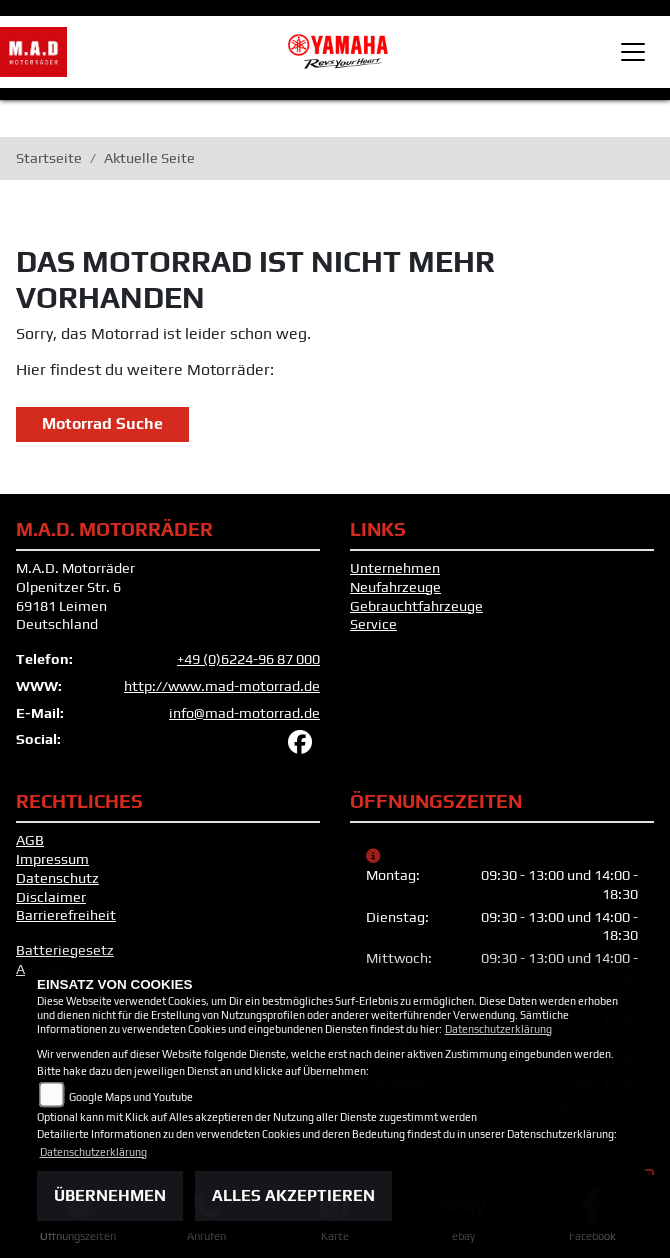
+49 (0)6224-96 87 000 (248, 659)
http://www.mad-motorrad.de (222, 686)
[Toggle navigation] (633, 52)
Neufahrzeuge (395, 587)
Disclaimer (51, 897)
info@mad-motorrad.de (244, 713)
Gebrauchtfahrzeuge (416, 606)
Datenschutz (57, 878)
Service (373, 624)
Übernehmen (110, 1195)
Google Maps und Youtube (131, 1097)
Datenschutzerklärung (498, 1029)
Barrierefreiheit (66, 915)
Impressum (52, 859)
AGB (30, 840)
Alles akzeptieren (293, 1195)
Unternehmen (395, 568)
